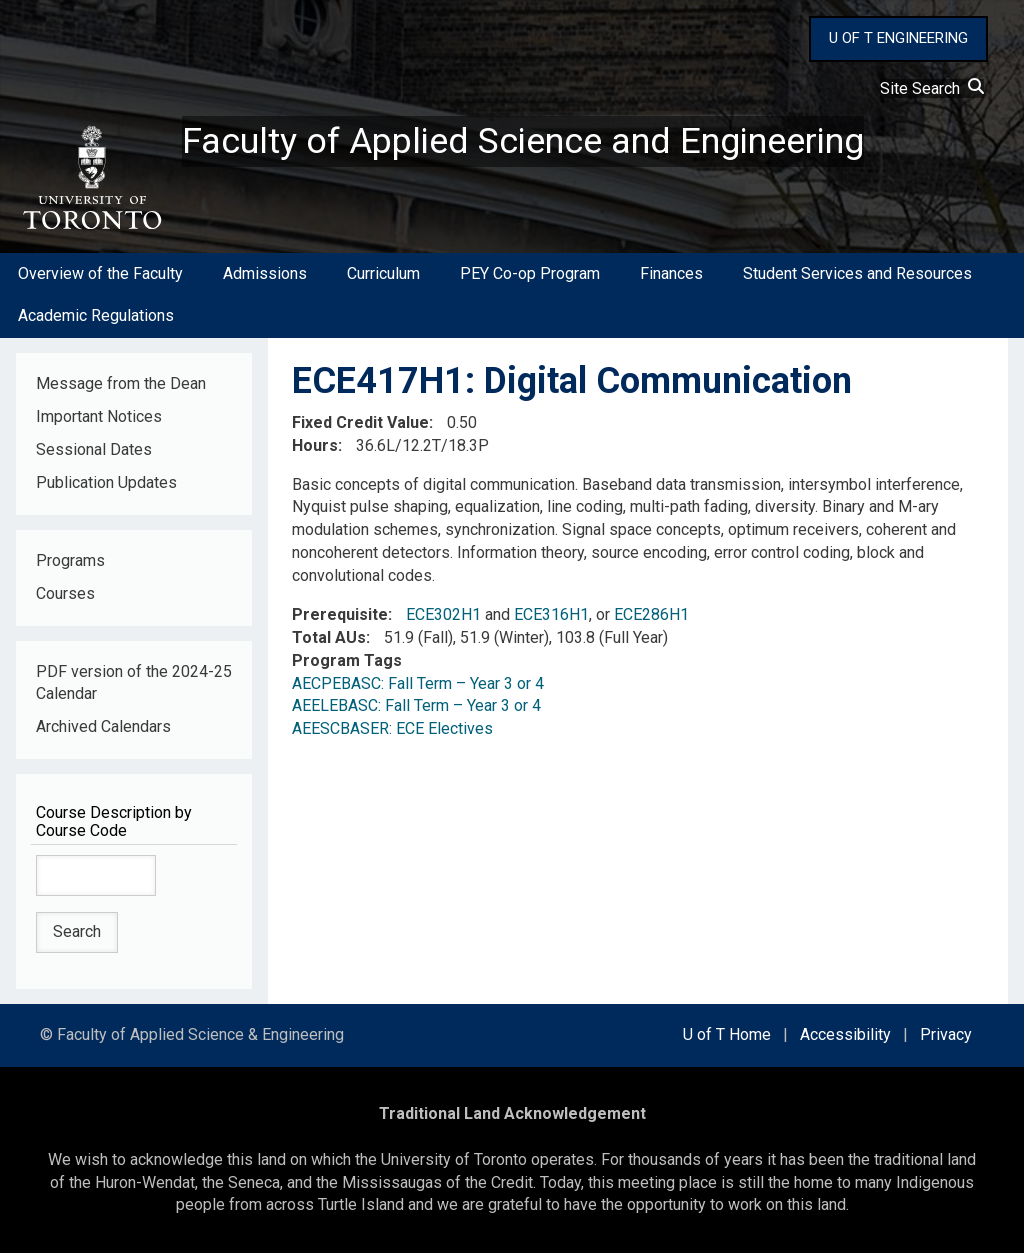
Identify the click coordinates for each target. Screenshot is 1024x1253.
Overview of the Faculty (100, 273)
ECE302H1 (443, 614)
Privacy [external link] (946, 1034)
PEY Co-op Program (530, 273)
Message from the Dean (121, 383)
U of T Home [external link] (727, 1034)
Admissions (265, 273)
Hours (315, 445)
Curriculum (383, 273)
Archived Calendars (103, 726)
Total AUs (329, 637)
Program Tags (347, 660)
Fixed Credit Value (360, 422)
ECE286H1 (651, 614)
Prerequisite (340, 614)
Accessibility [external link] (845, 1034)
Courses (65, 593)
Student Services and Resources (857, 273)
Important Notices (99, 416)
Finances (671, 273)
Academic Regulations (96, 315)
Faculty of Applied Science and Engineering (523, 141)
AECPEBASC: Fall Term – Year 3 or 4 (418, 683)
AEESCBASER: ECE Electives (392, 728)
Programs (70, 560)
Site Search (932, 88)
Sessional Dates (94, 449)
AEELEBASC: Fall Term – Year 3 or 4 (416, 706)
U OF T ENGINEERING (898, 38)
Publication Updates (106, 482)
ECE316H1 (551, 614)
